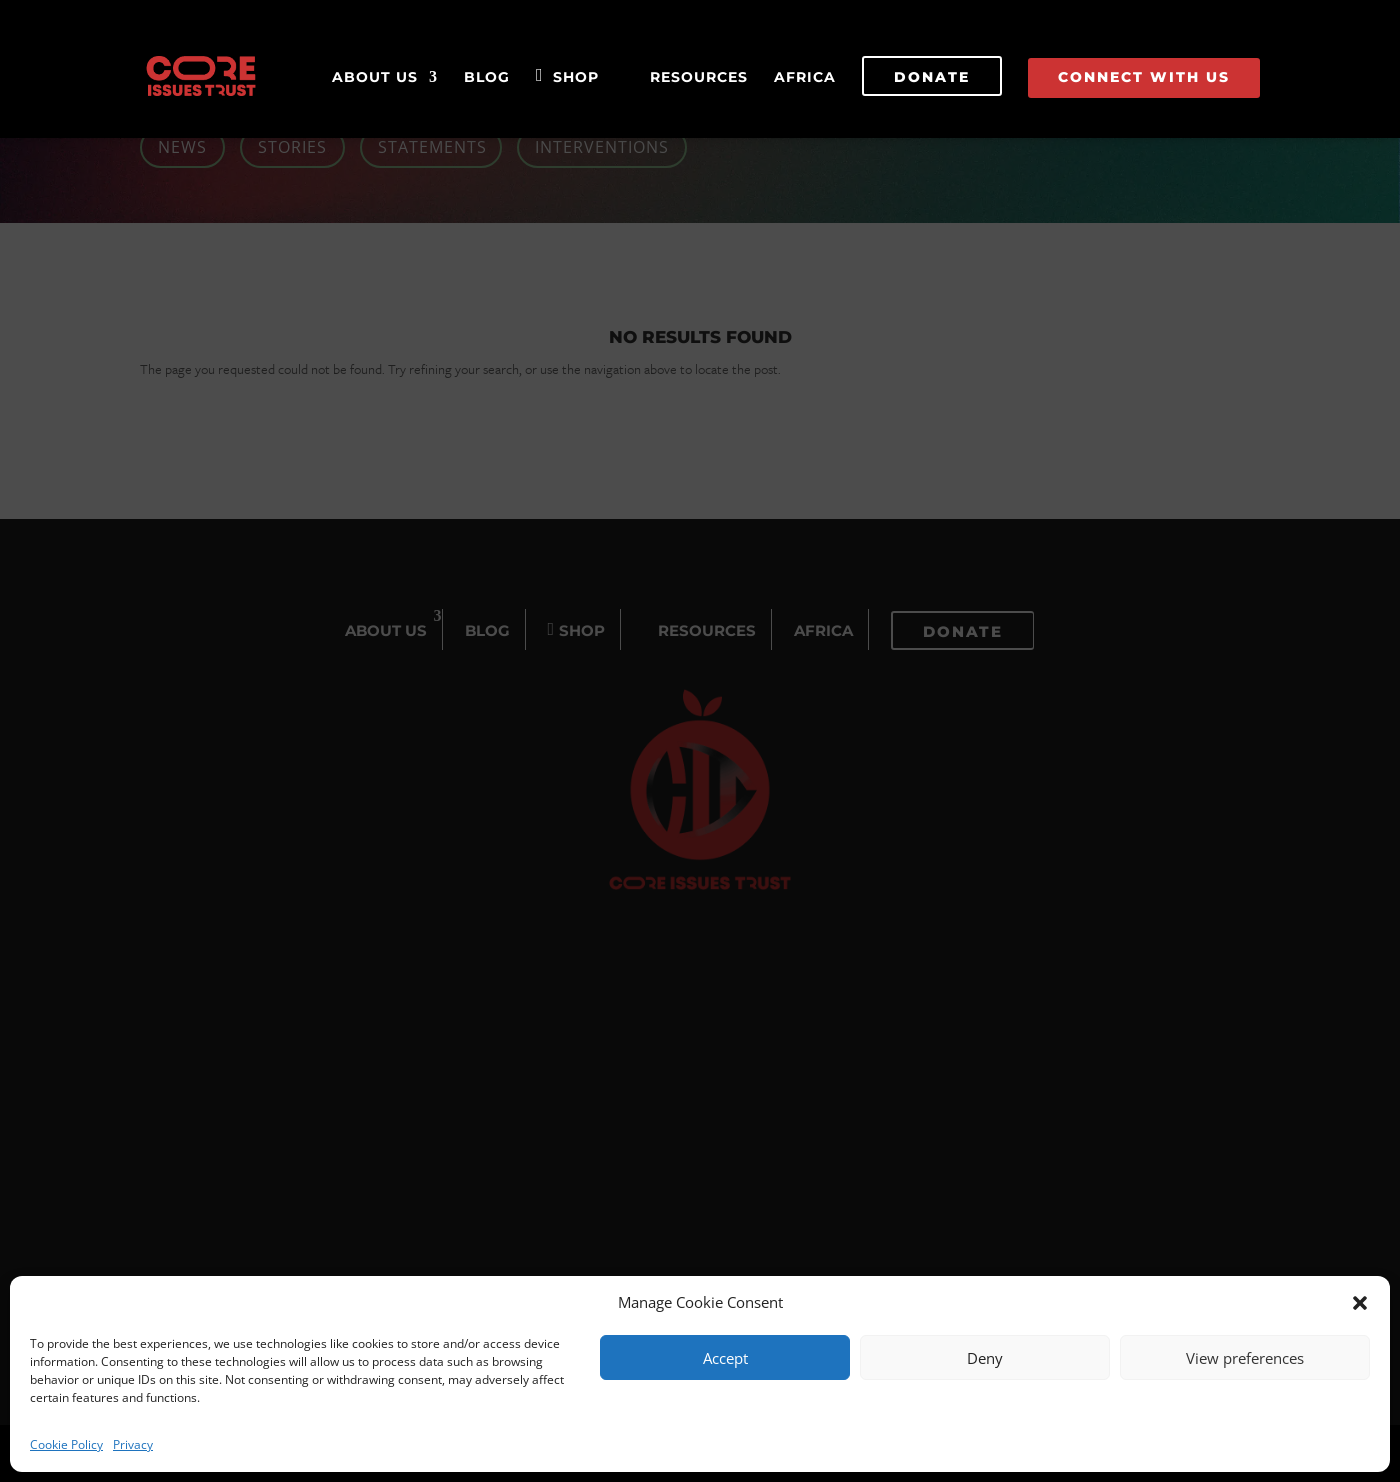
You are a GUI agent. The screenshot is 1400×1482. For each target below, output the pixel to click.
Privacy (133, 1444)
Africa (805, 78)
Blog (487, 78)
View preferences (1245, 1358)
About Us (375, 78)
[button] (1360, 1303)
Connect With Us (1144, 77)
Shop (576, 78)
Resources (699, 78)
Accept (725, 1358)
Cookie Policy (66, 1444)
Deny (985, 1358)
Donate (932, 77)
